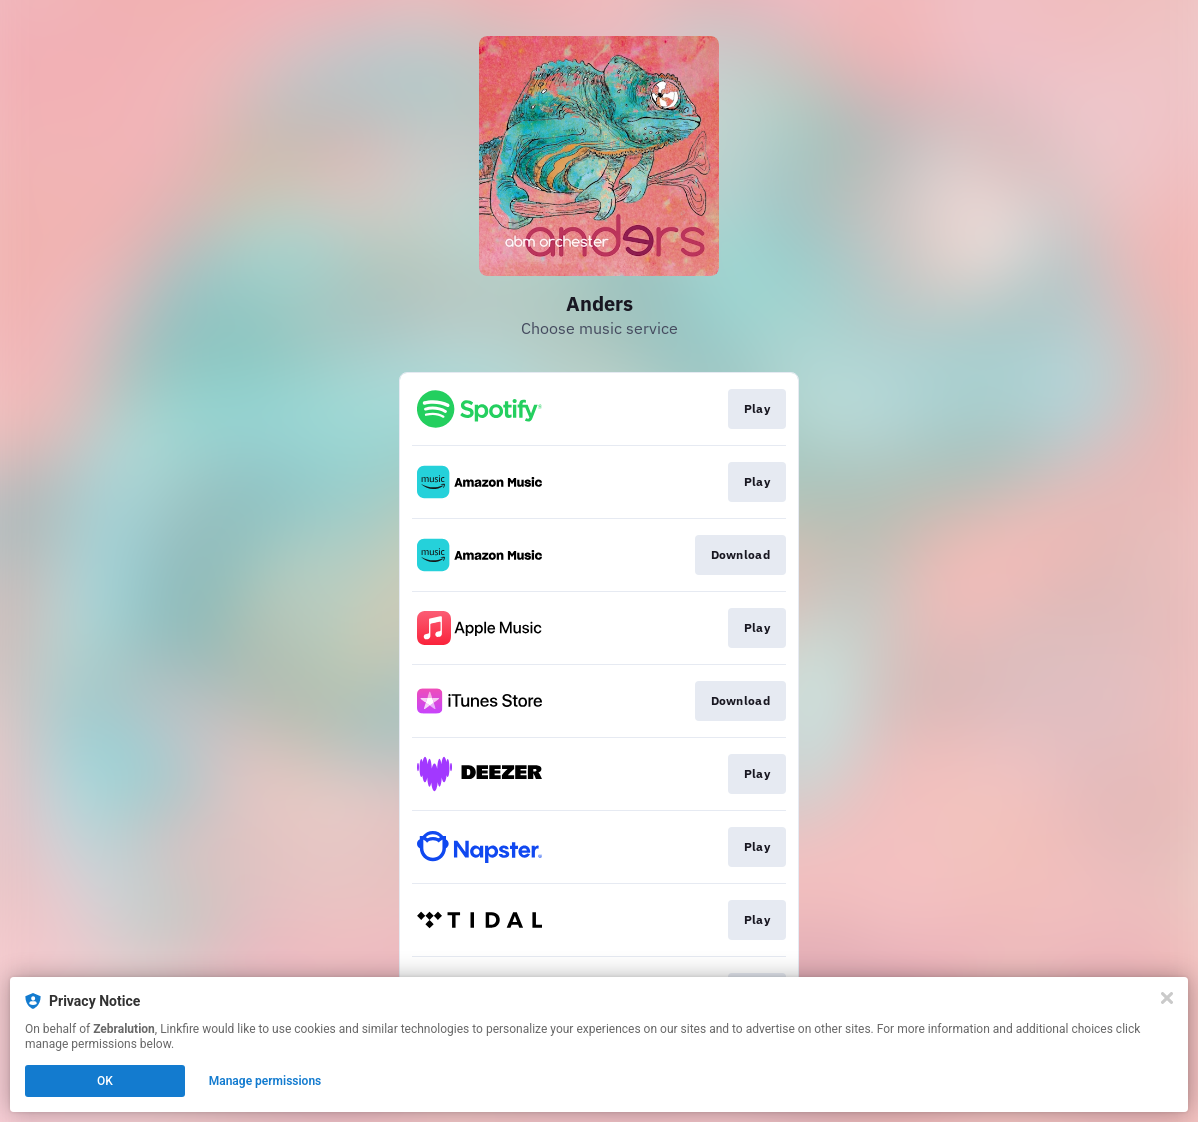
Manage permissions (265, 1081)
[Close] (1167, 998)
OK (105, 1081)
